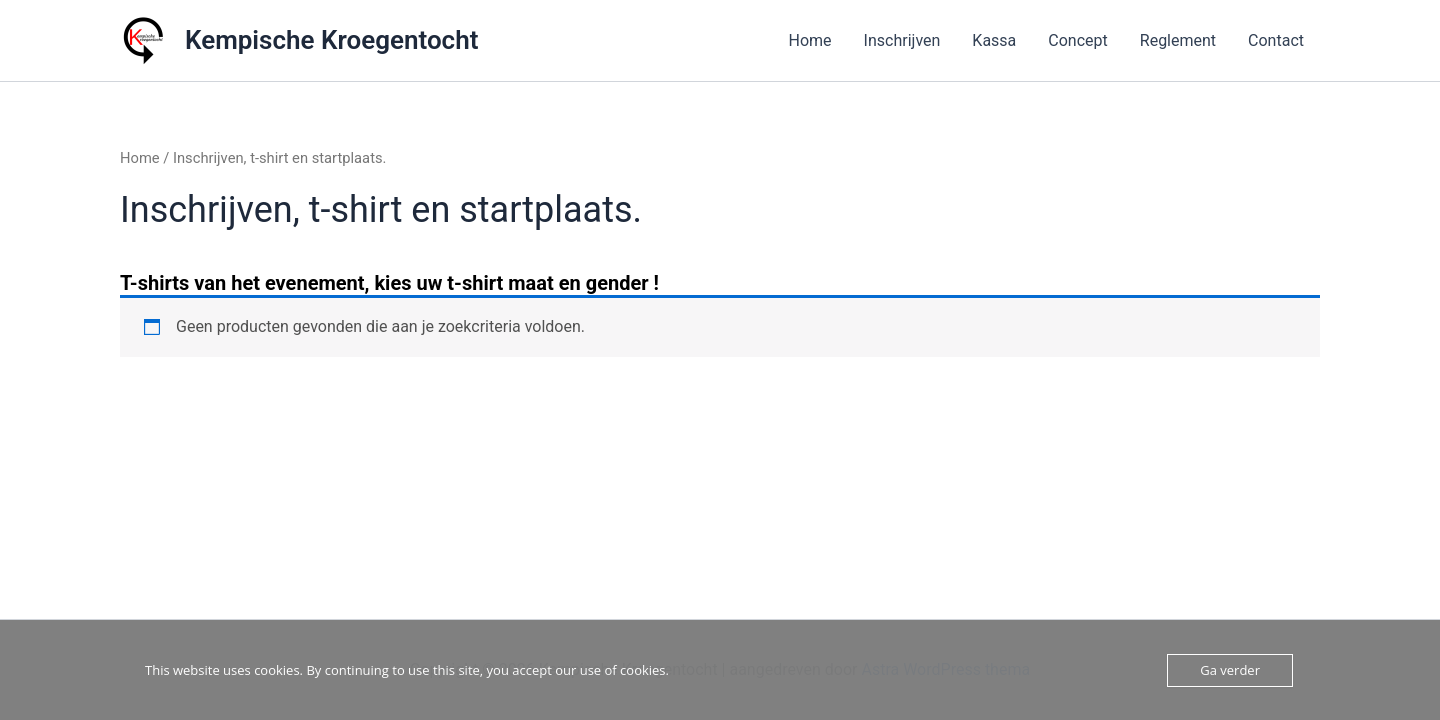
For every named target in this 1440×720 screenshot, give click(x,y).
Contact (1276, 40)
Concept (1077, 40)
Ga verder (1230, 670)
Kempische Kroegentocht (331, 40)
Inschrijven (902, 40)
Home (810, 40)
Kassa (994, 40)
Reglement (1178, 40)
